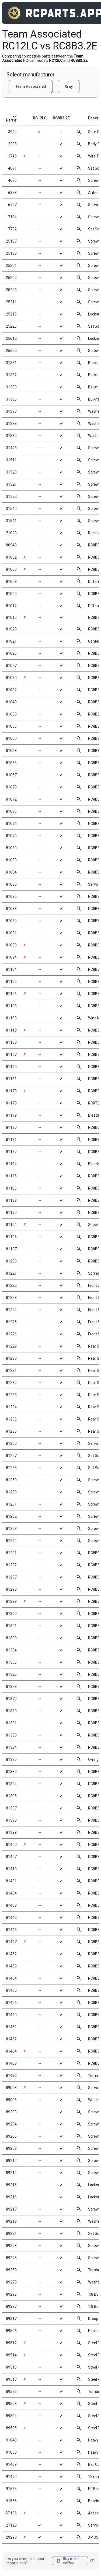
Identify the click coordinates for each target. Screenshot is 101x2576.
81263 (11, 1528)
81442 (11, 1917)
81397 (11, 1808)
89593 (11, 2404)
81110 (11, 1030)
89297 (11, 2306)
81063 (11, 750)
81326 (11, 1674)
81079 (11, 836)
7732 (12, 229)
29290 (11, 2537)
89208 (11, 2148)
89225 (11, 2258)
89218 (11, 2221)
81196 (11, 1237)
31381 (11, 363)
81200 (11, 1261)
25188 (11, 253)
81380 (11, 1711)
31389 (11, 436)
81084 (11, 872)
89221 (11, 2233)
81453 (11, 1966)
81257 (11, 1455)
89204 (11, 2124)
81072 (11, 799)
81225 (11, 1322)
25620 (11, 350)
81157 (11, 1054)
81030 (11, 678)
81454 (11, 1978)
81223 (11, 1297)
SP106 (11, 2513)
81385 (11, 1759)
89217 (11, 2209)
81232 (11, 1383)
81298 (11, 1589)
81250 (11, 1443)
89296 (11, 2294)
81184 (11, 1164)
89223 (11, 2245)
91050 (11, 2452)
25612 (11, 338)
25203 (11, 290)
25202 (11, 278)
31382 (11, 375)
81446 (11, 1929)
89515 (11, 2367)
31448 (11, 448)
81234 (11, 1407)
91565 (11, 2489)
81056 (11, 726)
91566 (11, 2501)
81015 (11, 617)
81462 (11, 2039)
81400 (11, 1844)
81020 (11, 629)
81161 (11, 1079)
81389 (11, 1771)
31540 (11, 508)
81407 (11, 1857)
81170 (11, 1091)
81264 (11, 1541)
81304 (11, 1650)
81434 (11, 1893)
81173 (11, 1103)
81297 (11, 1577)
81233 (11, 1395)
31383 (11, 387)
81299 (11, 1601)
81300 (11, 1613)
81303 (11, 1638)
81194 (11, 1224)
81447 (11, 1942)
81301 (11, 1626)
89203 (11, 2112)
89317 (11, 2318)
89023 (11, 2087)
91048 (11, 2440)
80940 (11, 545)
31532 (11, 496)
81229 (11, 1346)
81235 (11, 1419)
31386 (11, 399)
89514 (11, 2355)
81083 (11, 860)
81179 (11, 1115)
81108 (11, 1006)
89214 (11, 2173)
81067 (11, 775)
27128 (11, 2525)
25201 (11, 265)
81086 (11, 896)
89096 (11, 2100)
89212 (11, 2160)
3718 (12, 156)
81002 (11, 557)
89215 (11, 2185)
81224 (11, 1310)
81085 (11, 884)
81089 (11, 921)
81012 (11, 606)
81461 (11, 2027)
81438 (11, 1905)
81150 (11, 1042)
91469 (11, 2464)
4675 (12, 180)
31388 (11, 423)
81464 (11, 2051)
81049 (11, 702)
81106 (11, 994)
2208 (12, 144)
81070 (11, 787)
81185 (11, 1176)
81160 (11, 1066)
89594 (11, 2416)
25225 (11, 326)
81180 (11, 1127)
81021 (11, 641)
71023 (11, 533)
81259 (11, 1480)
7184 (12, 217)
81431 (11, 1881)
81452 (11, 1954)
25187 (11, 241)
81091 (11, 933)
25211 (11, 302)
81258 (11, 1468)
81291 (11, 1553)
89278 (11, 2282)
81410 (11, 1869)
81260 (11, 1492)
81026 (11, 653)
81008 (11, 581)
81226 (11, 1334)
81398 (11, 1820)
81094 (11, 957)
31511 (11, 460)
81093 (11, 945)
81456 (11, 2002)
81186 (11, 1188)
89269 (11, 2270)
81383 (11, 1735)
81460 (11, 2015)
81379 (11, 1699)
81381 (11, 1723)
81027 (11, 665)
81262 (11, 1516)
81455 (11, 1990)
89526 (11, 2391)
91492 (11, 2476)
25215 (11, 314)
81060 (11, 738)
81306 (11, 1662)
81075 (11, 811)
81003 (11, 569)
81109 (11, 1018)
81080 (11, 848)
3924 (12, 132)
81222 (11, 1285)
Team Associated (30, 86)
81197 (11, 1249)
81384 (11, 1747)
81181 (11, 1139)
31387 (11, 411)
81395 (11, 1796)
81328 (11, 1686)
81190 (11, 1212)
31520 (11, 472)
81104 (11, 969)
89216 (11, 2197)
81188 (11, 1200)
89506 (11, 2331)
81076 (11, 823)
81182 (11, 1152)
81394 (11, 1784)
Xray (69, 86)
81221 (11, 1273)
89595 (11, 2428)
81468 (11, 2063)
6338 (12, 192)
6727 (12, 205)
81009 (11, 594)
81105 (11, 981)
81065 (11, 763)
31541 (11, 521)
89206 (11, 2136)
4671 (12, 168)
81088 (11, 908)
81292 (11, 1565)
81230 (11, 1358)
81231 (11, 1370)
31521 (11, 484)
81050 (11, 714)
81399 (11, 1832)
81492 (11, 2075)
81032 (11, 690)
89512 (11, 2343)
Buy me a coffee (67, 2561)
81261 (11, 1504)
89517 (11, 2379)
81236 (11, 1431)
